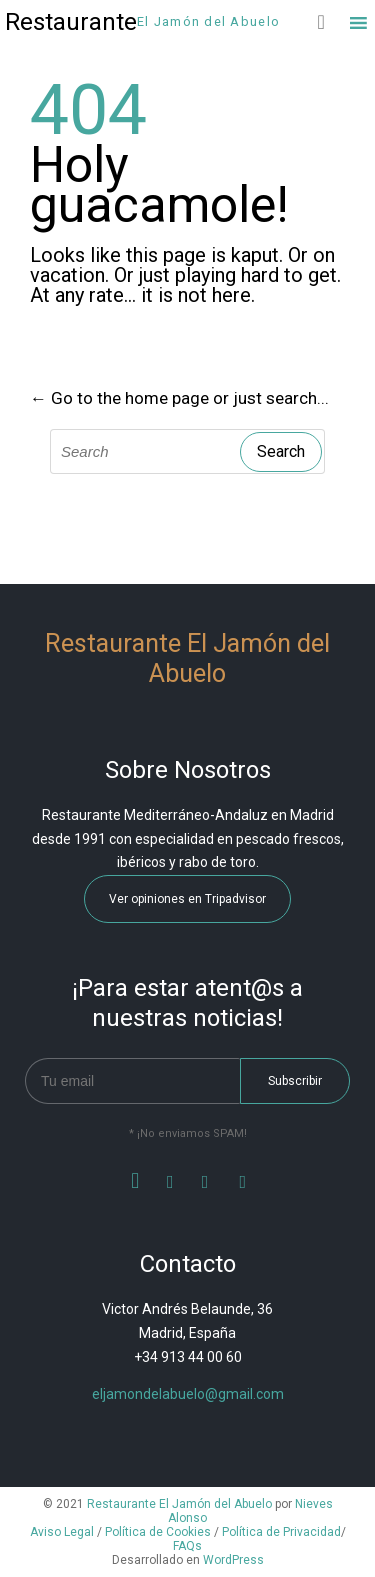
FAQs (187, 1546)
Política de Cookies (158, 1532)
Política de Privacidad (281, 1532)
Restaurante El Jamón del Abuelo (179, 1504)
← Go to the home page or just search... (179, 398)
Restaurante (71, 22)
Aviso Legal (62, 1532)
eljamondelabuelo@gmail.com (188, 1394)
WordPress (233, 1560)
